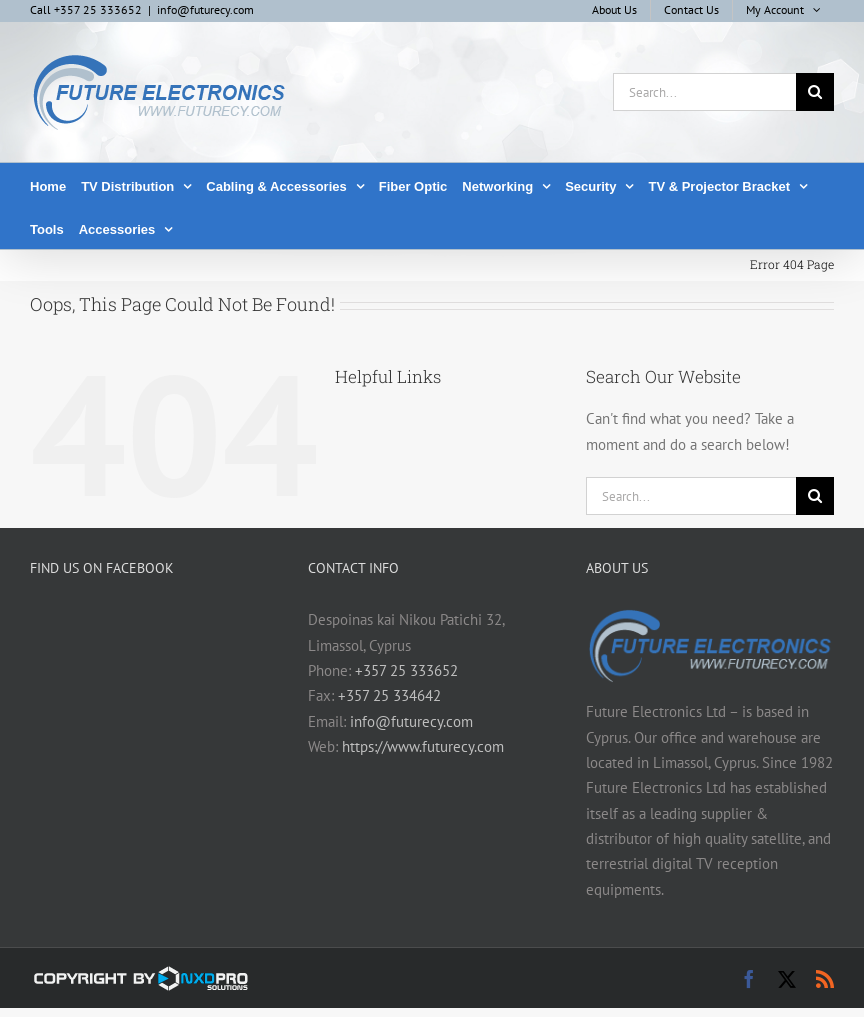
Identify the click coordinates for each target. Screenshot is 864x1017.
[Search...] (704, 92)
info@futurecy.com (205, 9)
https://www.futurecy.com (423, 746)
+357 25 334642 (389, 695)
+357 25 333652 (406, 670)
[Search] (815, 92)
